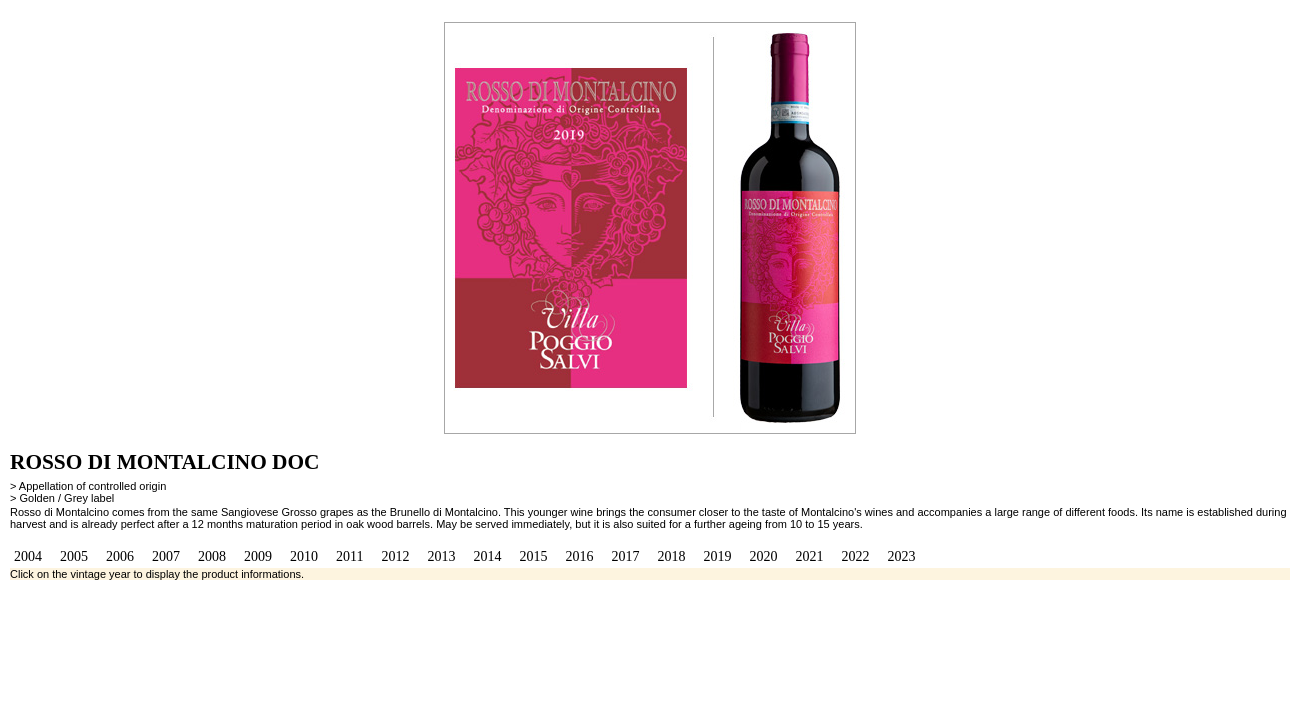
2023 (901, 556)
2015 (533, 556)
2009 (258, 556)
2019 (717, 556)
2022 (855, 556)
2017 (625, 556)
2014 (487, 556)
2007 (166, 556)
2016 (579, 556)
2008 (212, 556)
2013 (441, 556)
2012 (395, 556)
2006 (120, 556)
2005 (74, 556)
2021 (809, 556)
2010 (304, 556)
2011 (349, 556)
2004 (28, 556)
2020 (763, 556)
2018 (671, 556)
